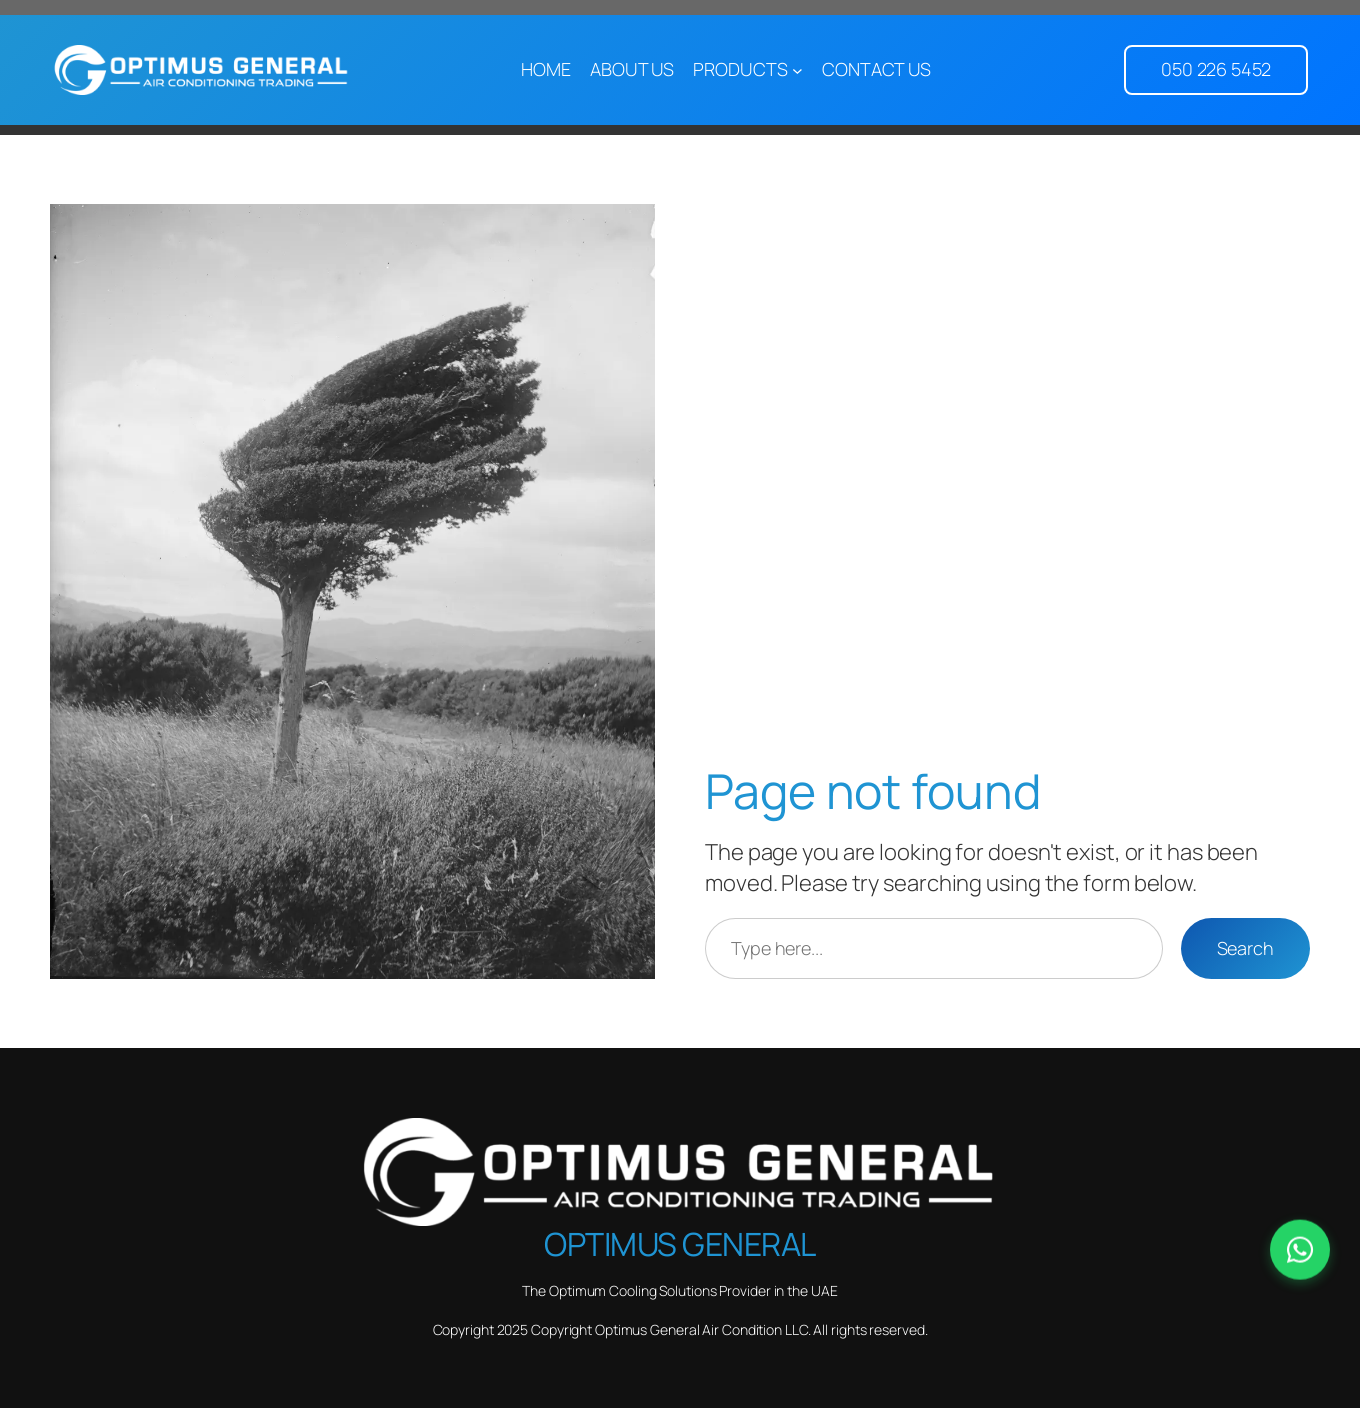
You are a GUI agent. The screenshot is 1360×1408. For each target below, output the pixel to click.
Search (1245, 948)
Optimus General (680, 1244)
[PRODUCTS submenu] (797, 70)
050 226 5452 (1216, 69)
